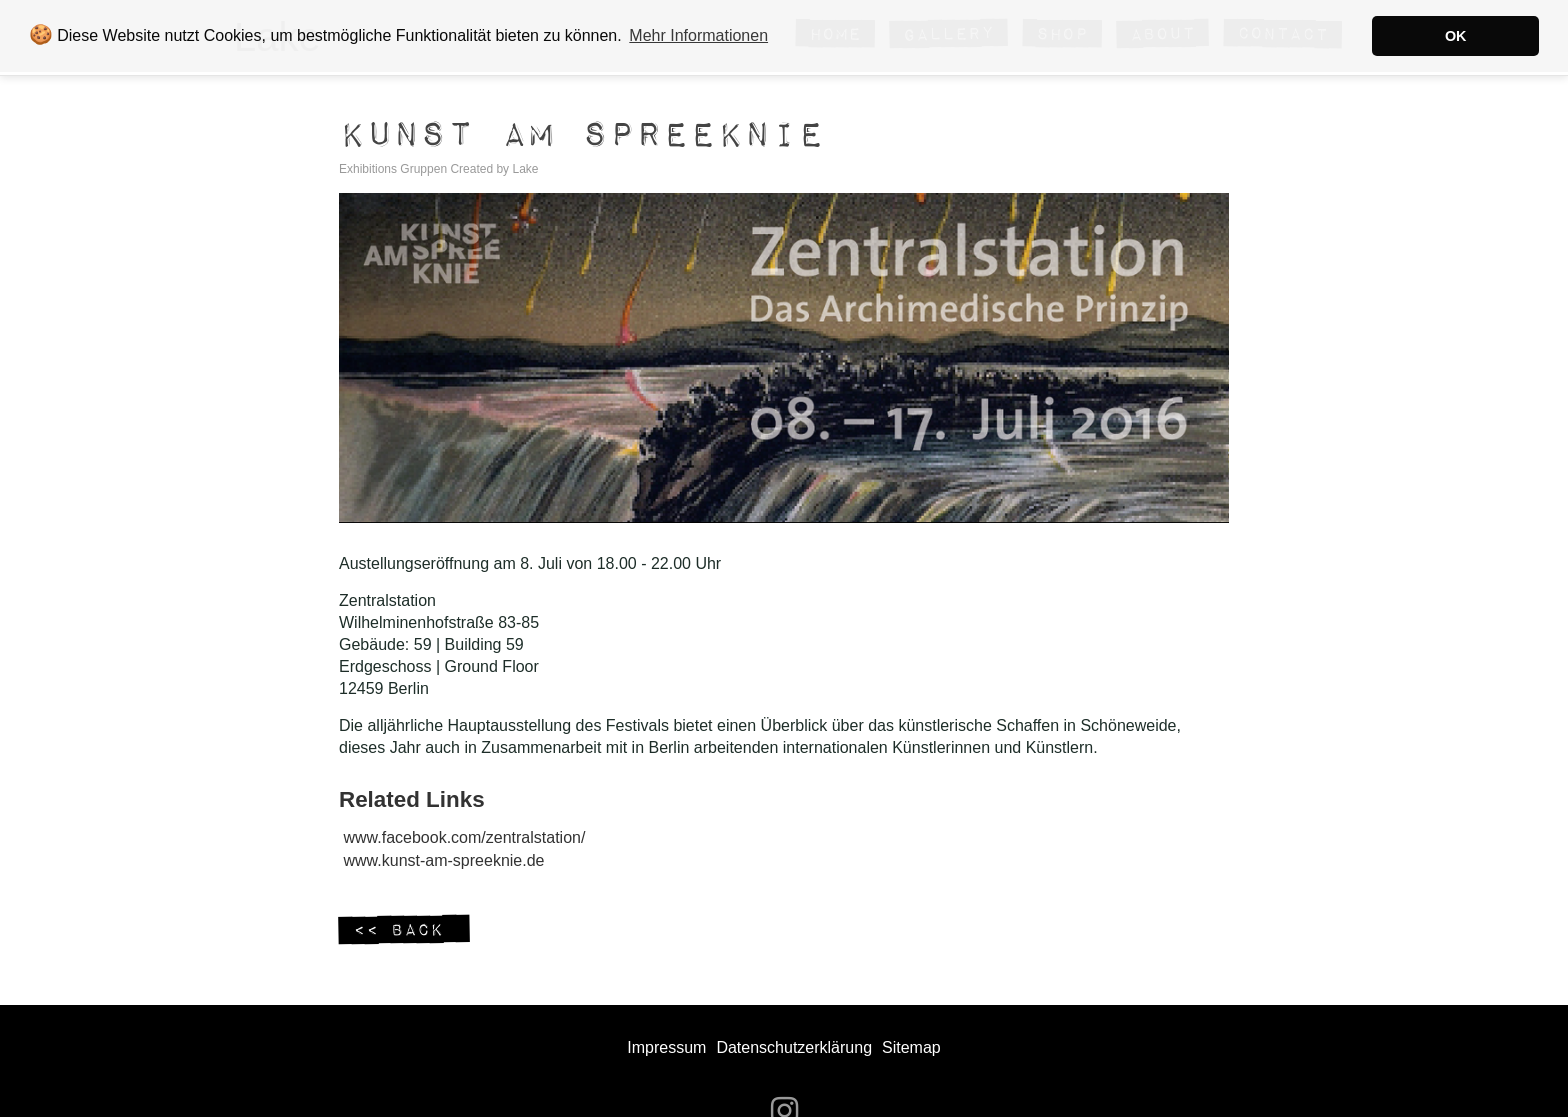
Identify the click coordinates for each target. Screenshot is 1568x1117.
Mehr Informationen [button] (698, 35)
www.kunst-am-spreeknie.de (444, 860)
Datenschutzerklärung (794, 1047)
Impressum (666, 1047)
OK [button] (1456, 36)
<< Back (404, 930)
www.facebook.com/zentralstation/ (465, 837)
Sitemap (911, 1047)
